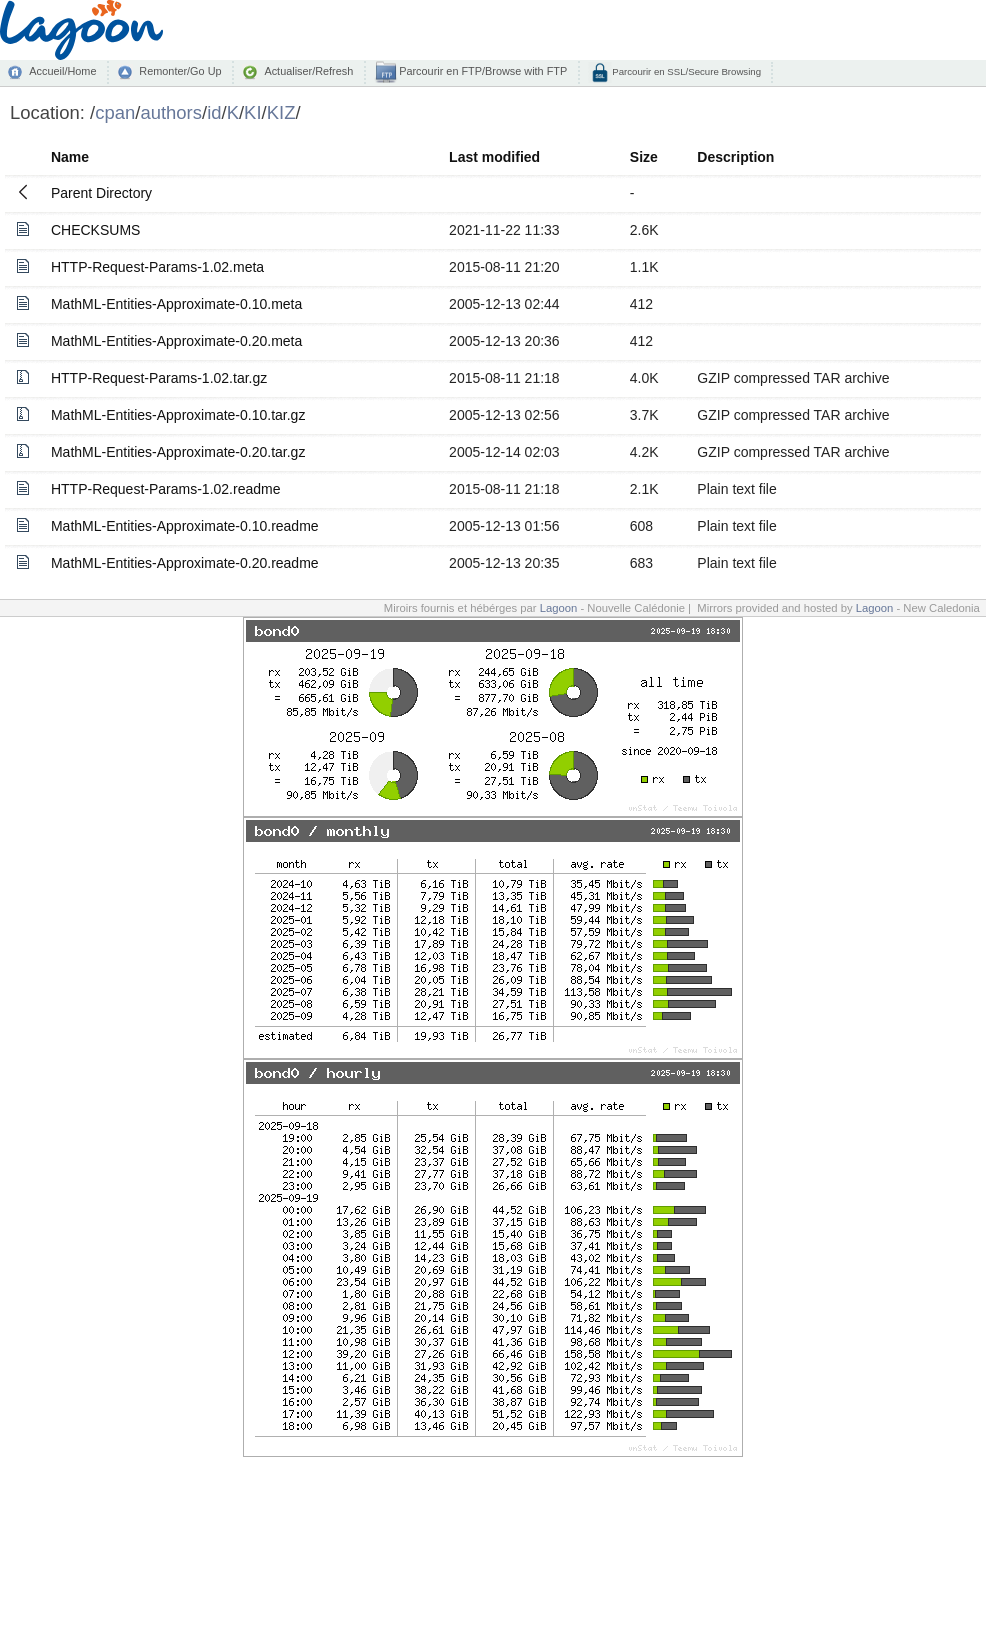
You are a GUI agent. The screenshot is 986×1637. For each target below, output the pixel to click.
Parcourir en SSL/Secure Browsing (685, 71)
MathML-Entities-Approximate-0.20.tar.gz (178, 452)
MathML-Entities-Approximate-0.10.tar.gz (178, 415)
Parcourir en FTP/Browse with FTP (481, 71)
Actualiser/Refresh (308, 71)
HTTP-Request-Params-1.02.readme (166, 489)
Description (735, 157)
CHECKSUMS (95, 230)
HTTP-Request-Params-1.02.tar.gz (159, 378)
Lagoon (559, 608)
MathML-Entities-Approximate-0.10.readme (185, 526)
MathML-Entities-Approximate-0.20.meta (176, 341)
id (214, 112)
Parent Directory (101, 193)
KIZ (281, 112)
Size (644, 157)
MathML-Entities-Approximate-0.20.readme (185, 563)
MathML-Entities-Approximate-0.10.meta (176, 304)
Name (70, 157)
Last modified (494, 157)
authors (171, 112)
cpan (115, 112)
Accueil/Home (62, 71)
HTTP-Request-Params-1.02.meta (157, 267)
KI (252, 112)
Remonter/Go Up (180, 71)
